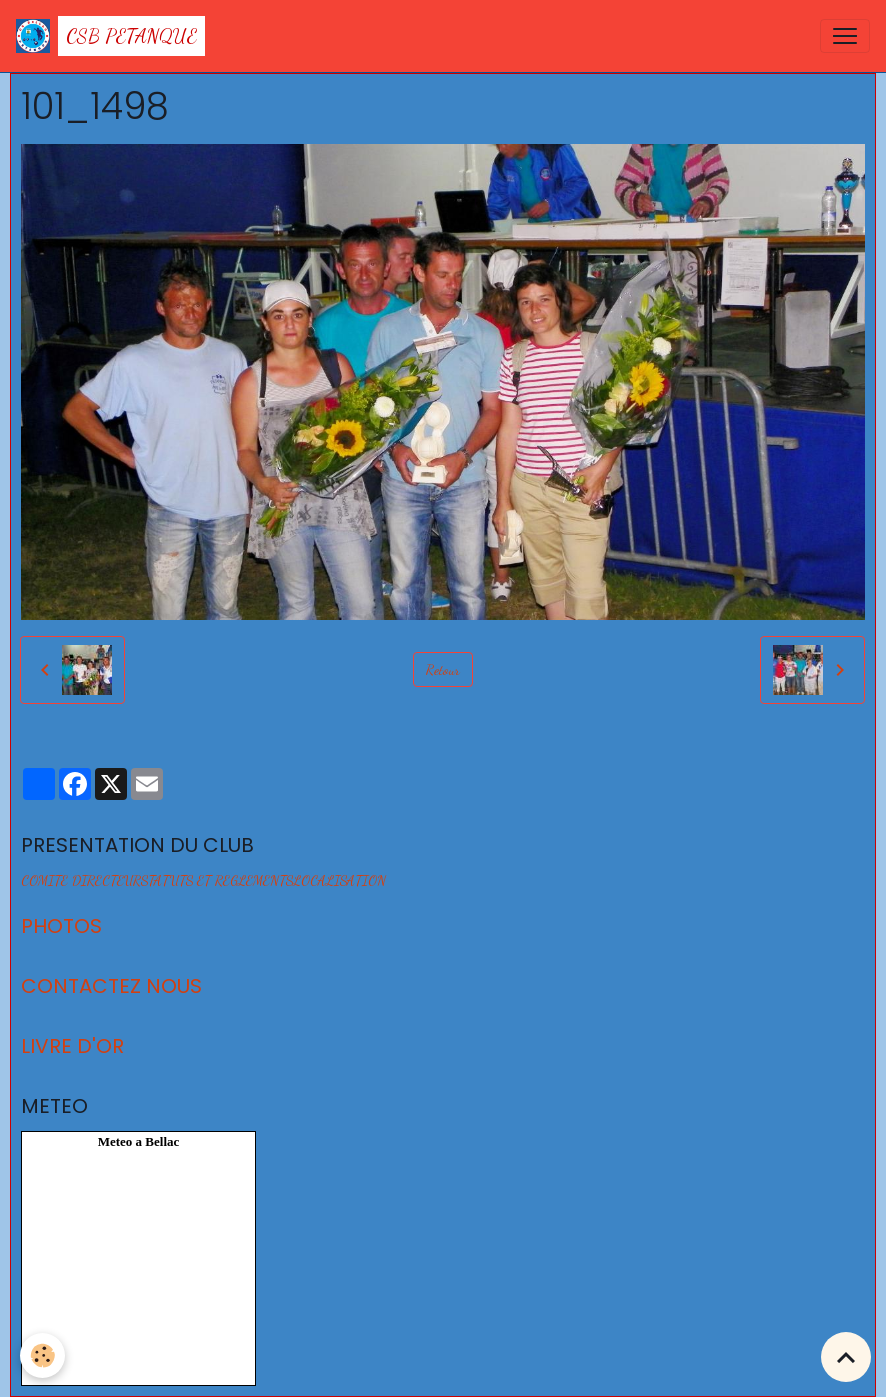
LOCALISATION (339, 880)
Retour (443, 669)
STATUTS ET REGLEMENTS (217, 880)
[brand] (110, 36)
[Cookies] (42, 1355)
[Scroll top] (846, 1357)
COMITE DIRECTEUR (81, 880)
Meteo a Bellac (139, 1141)
